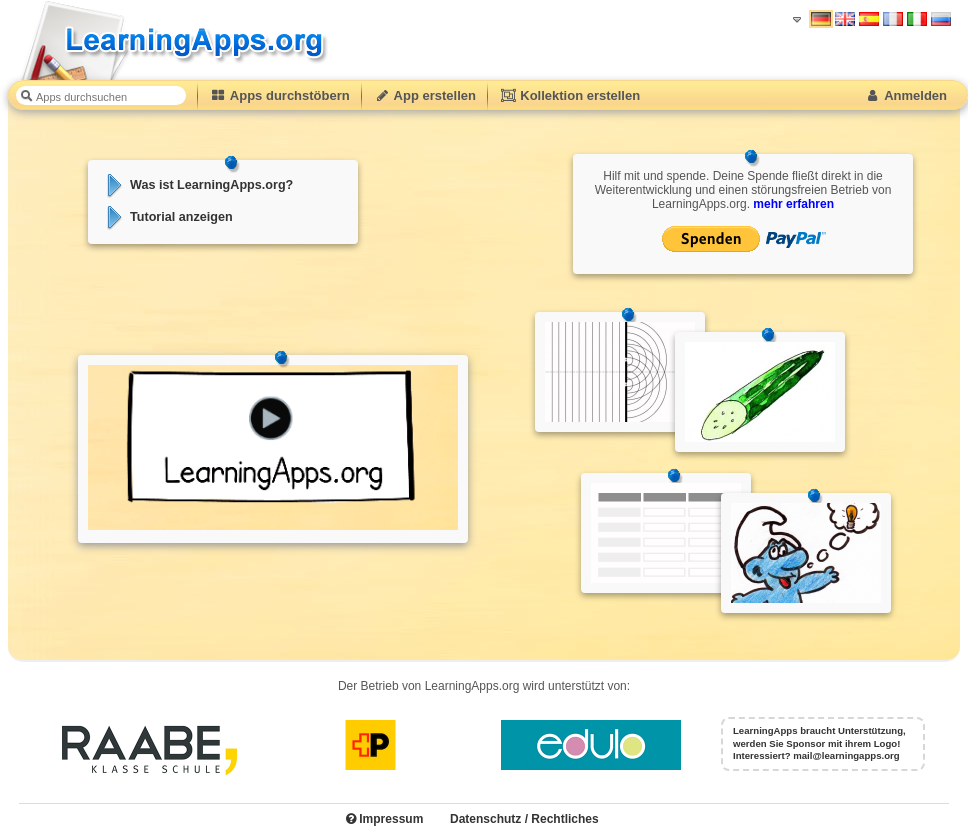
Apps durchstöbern (280, 95)
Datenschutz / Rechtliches (524, 819)
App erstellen (425, 95)
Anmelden (905, 95)
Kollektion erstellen (570, 95)
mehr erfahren (793, 204)
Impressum (384, 819)
